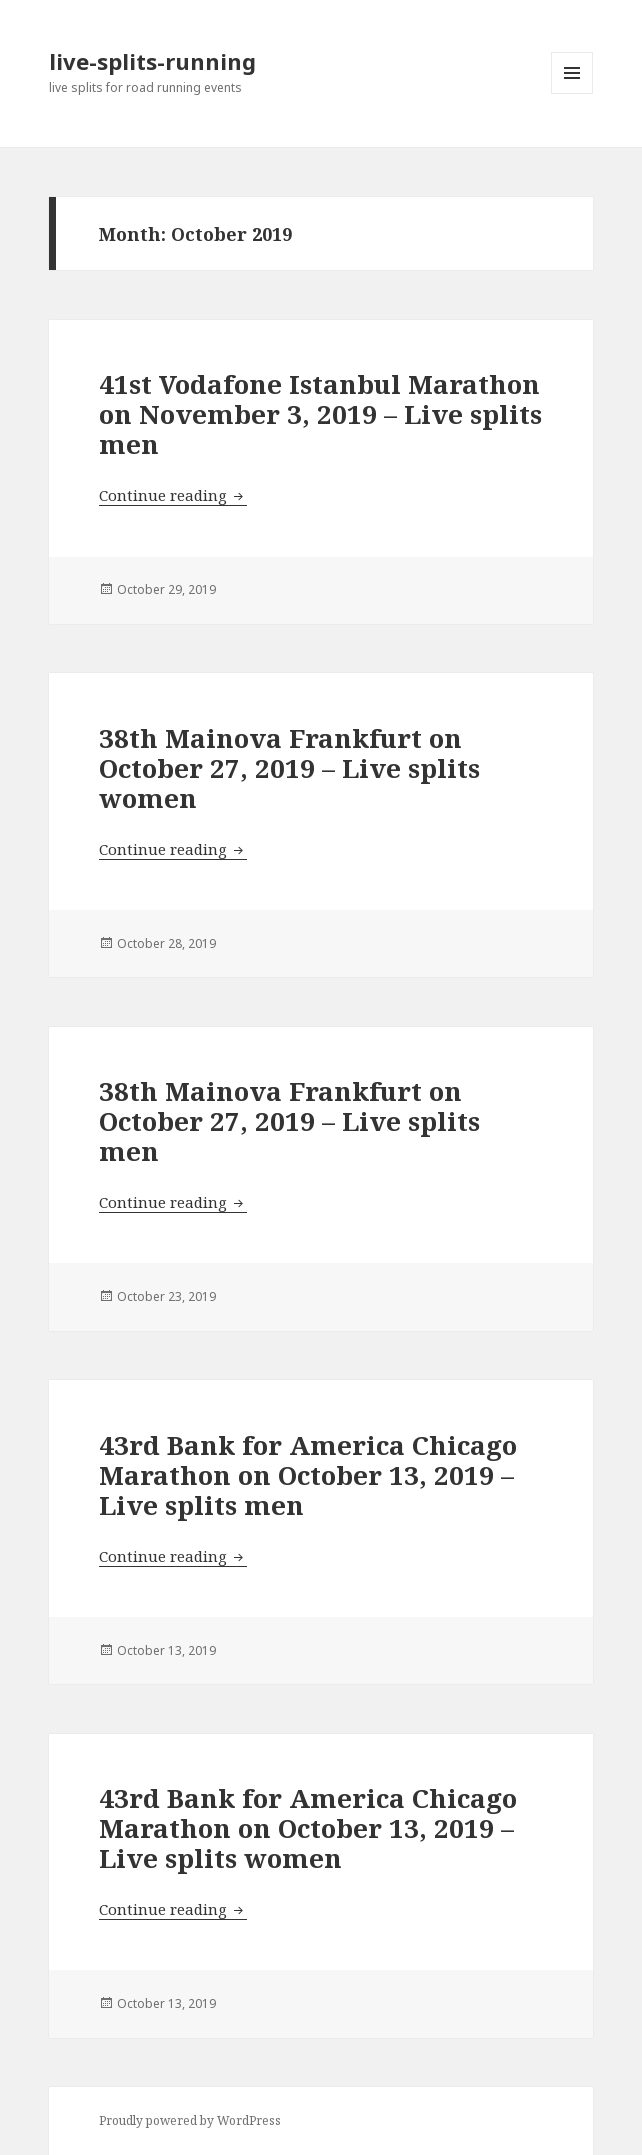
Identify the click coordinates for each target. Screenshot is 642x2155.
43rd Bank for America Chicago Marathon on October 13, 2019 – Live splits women (308, 1828)
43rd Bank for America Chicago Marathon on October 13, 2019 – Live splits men (308, 1475)
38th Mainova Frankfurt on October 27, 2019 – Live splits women (289, 768)
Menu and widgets (572, 93)
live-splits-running (152, 61)
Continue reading (173, 495)
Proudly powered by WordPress (190, 2120)
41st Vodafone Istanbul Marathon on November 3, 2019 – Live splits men (320, 414)
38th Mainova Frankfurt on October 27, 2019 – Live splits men (289, 1121)
